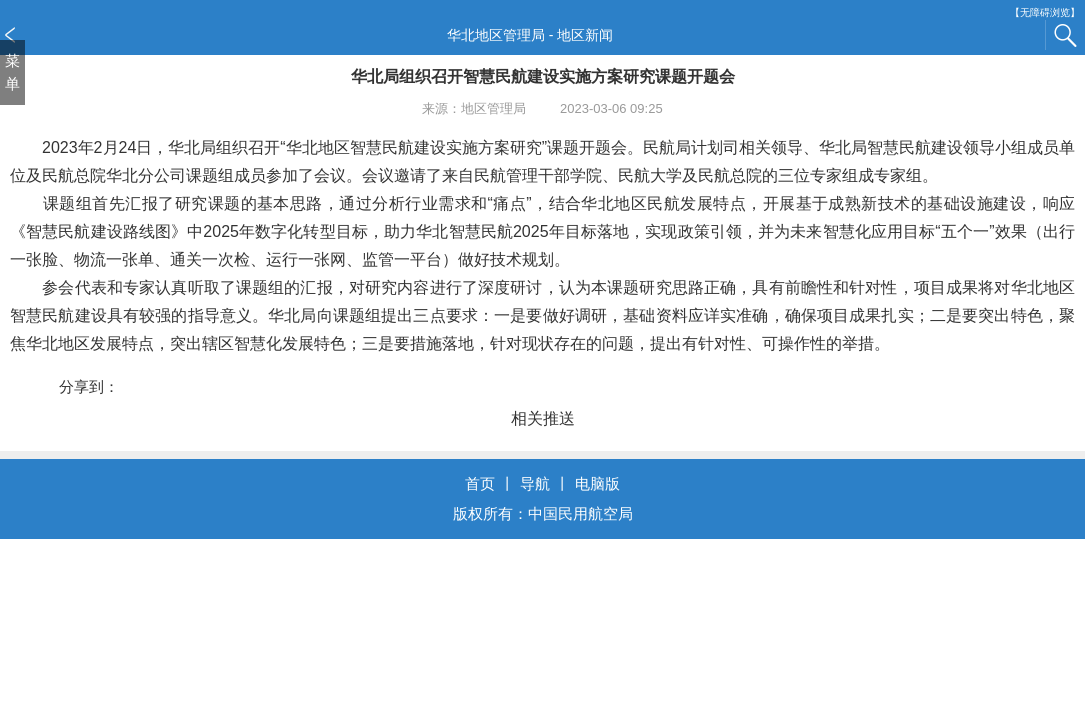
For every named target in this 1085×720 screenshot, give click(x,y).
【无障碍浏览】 (1045, 12)
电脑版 (597, 483)
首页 (480, 483)
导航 (535, 483)
